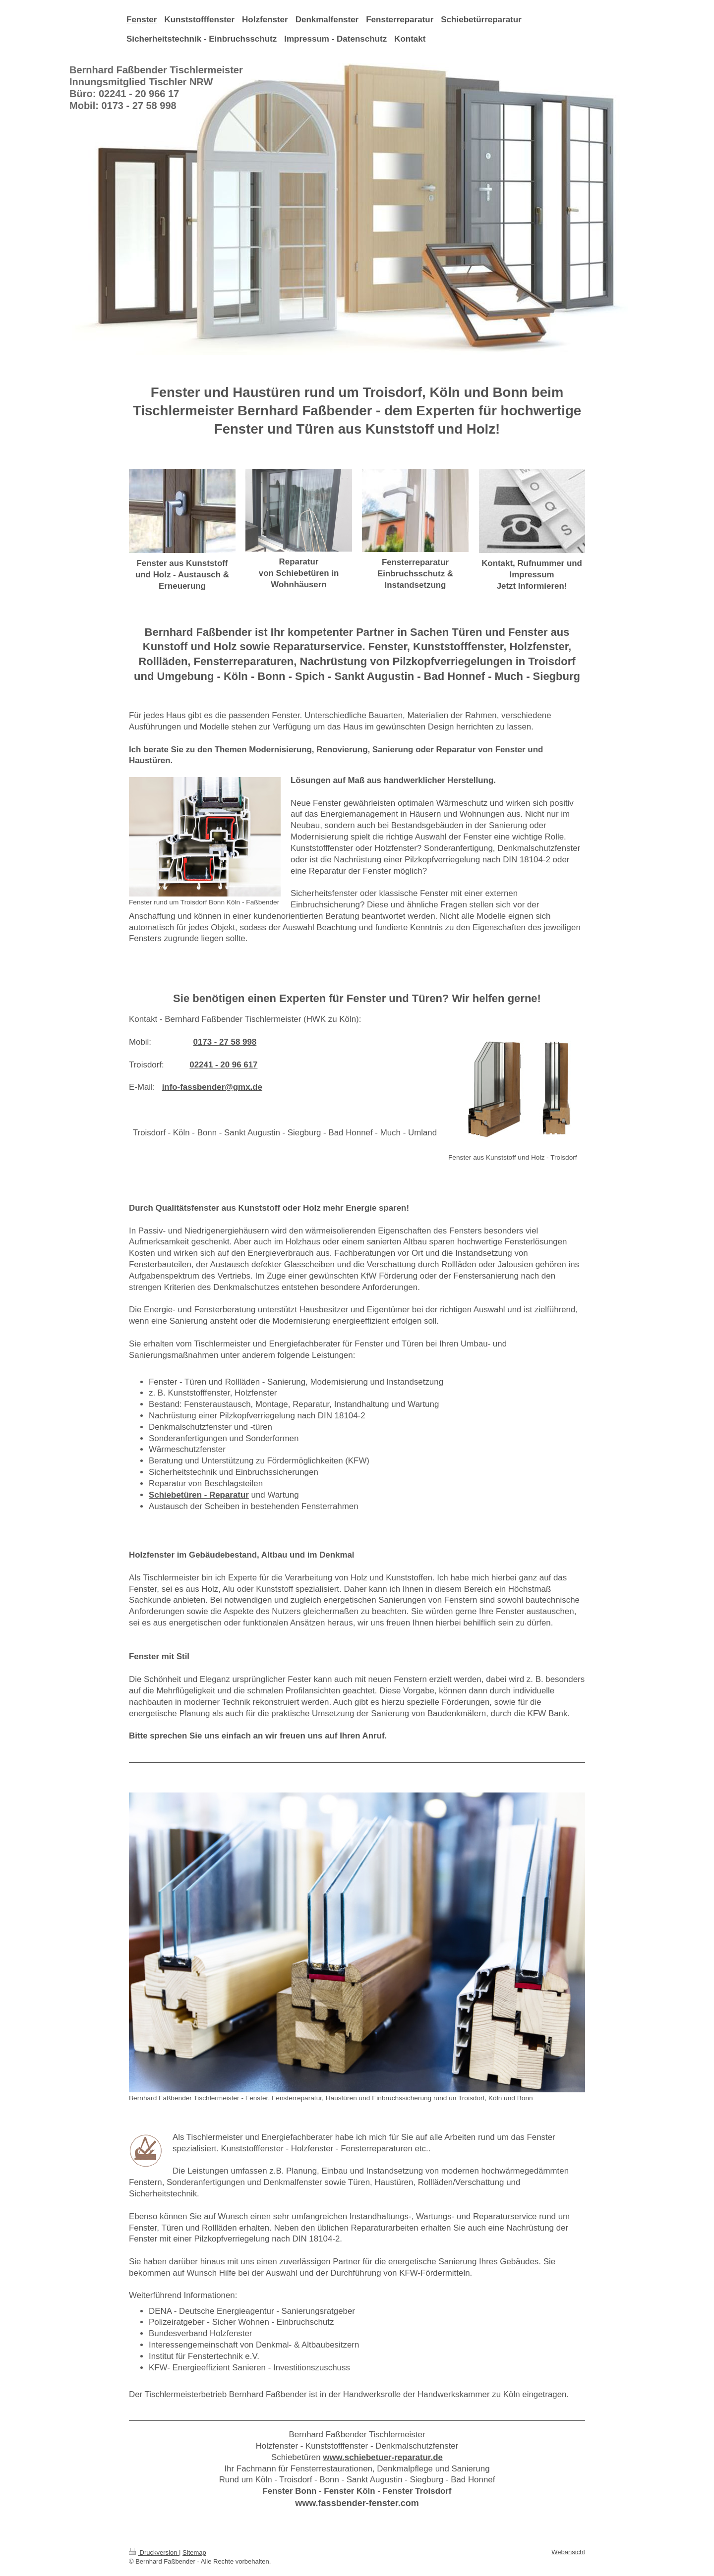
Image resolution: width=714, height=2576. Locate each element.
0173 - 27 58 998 (225, 1042)
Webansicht (568, 2552)
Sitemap (194, 2552)
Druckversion (154, 2552)
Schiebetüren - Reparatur (199, 1495)
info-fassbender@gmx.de (212, 1087)
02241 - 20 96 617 (223, 1064)
